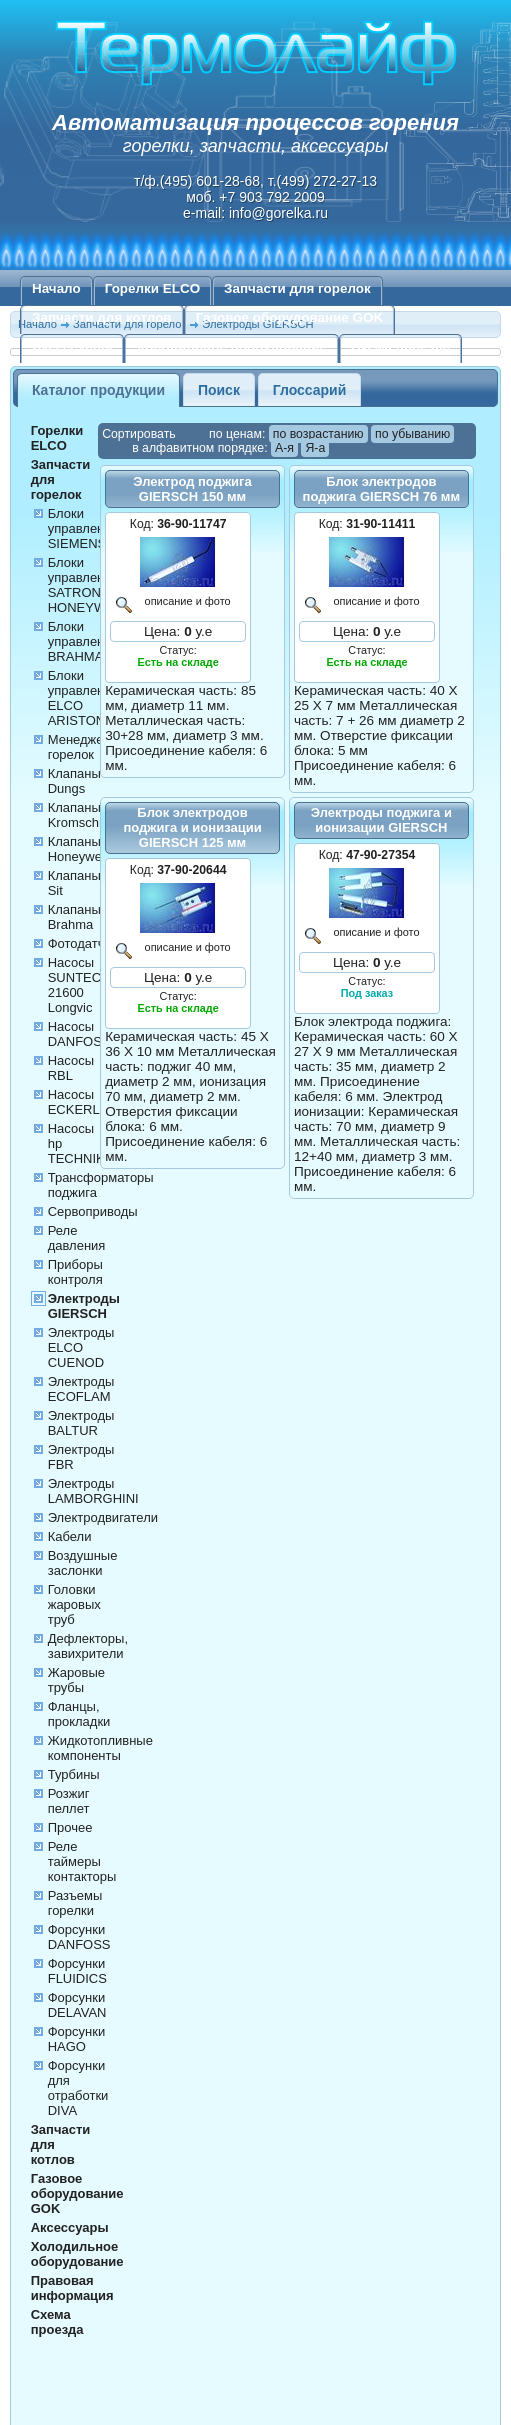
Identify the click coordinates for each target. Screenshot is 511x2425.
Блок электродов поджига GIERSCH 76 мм (382, 489)
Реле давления (77, 1238)
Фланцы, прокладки (79, 1714)
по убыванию (412, 434)
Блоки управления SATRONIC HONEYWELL (89, 585)
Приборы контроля (75, 1272)
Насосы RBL (71, 1068)
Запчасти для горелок (297, 288)
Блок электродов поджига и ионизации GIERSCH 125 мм (192, 827)
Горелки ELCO (152, 288)
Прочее (70, 1827)
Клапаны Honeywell (78, 849)
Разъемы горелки (75, 1903)
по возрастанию (318, 434)
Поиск (219, 390)
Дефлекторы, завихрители (88, 1646)
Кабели (70, 1536)
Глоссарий (310, 390)
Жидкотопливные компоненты (100, 1748)
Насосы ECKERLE (78, 1102)
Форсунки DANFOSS (79, 1937)
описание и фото (185, 601)
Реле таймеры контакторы (82, 1861)
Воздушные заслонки (83, 1563)
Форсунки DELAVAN (77, 2005)
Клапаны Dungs (74, 781)
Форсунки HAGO (76, 2039)
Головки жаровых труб (74, 1604)
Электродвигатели (103, 1517)
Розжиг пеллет (69, 1801)
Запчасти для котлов (102, 317)
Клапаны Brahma (74, 917)
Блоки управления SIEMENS (83, 528)
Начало (56, 288)
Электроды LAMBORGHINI (93, 1491)
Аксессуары (72, 346)
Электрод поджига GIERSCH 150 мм (192, 489)
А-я (284, 448)
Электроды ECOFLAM (81, 1389)
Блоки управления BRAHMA (83, 641)
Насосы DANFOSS (79, 1034)
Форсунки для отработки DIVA (78, 2088)
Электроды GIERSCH (84, 1306)
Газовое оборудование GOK (290, 317)
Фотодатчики (86, 943)
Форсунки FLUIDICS (77, 1971)
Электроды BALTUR (81, 1423)
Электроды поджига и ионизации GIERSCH (381, 820)
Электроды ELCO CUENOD (81, 1347)
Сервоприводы (93, 1211)
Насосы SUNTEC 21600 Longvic (74, 985)
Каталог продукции (98, 390)
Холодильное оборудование (231, 346)
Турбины (74, 1774)
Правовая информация (72, 2288)
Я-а (315, 448)
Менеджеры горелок (84, 747)
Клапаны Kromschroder (89, 815)
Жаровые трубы (76, 1680)
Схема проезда (401, 346)
